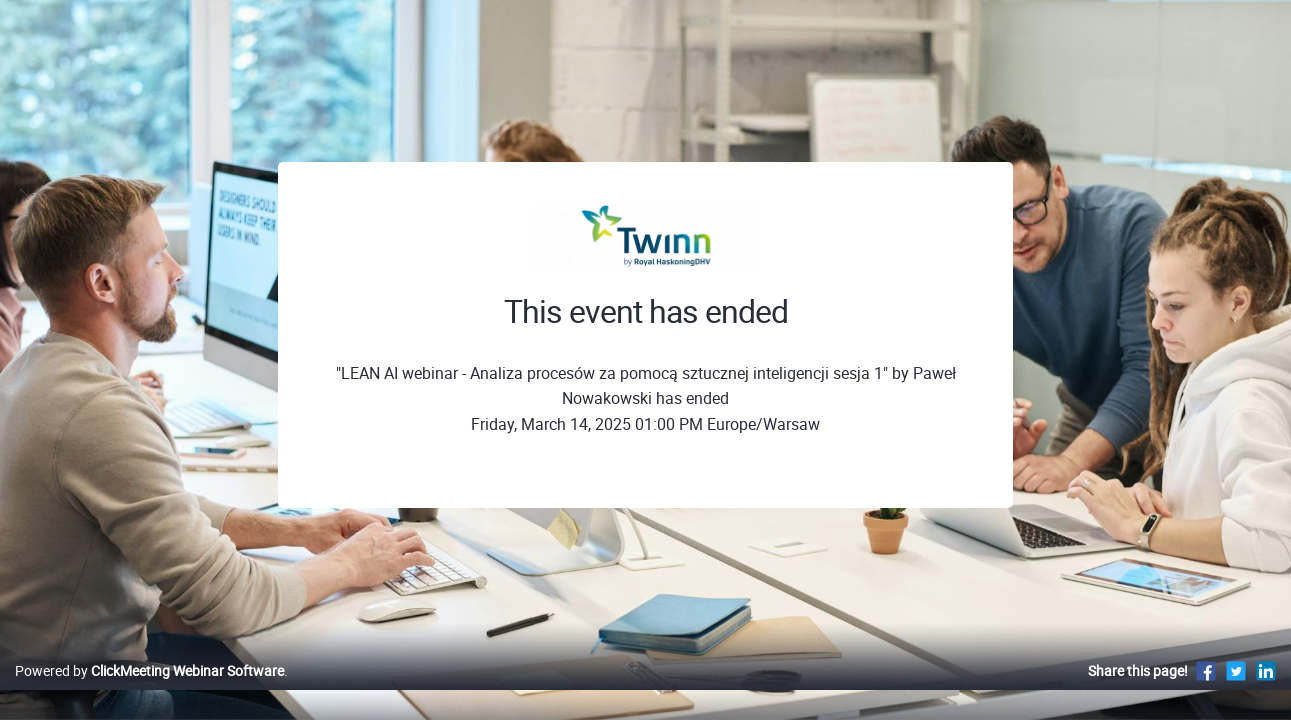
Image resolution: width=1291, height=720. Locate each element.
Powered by (149, 691)
